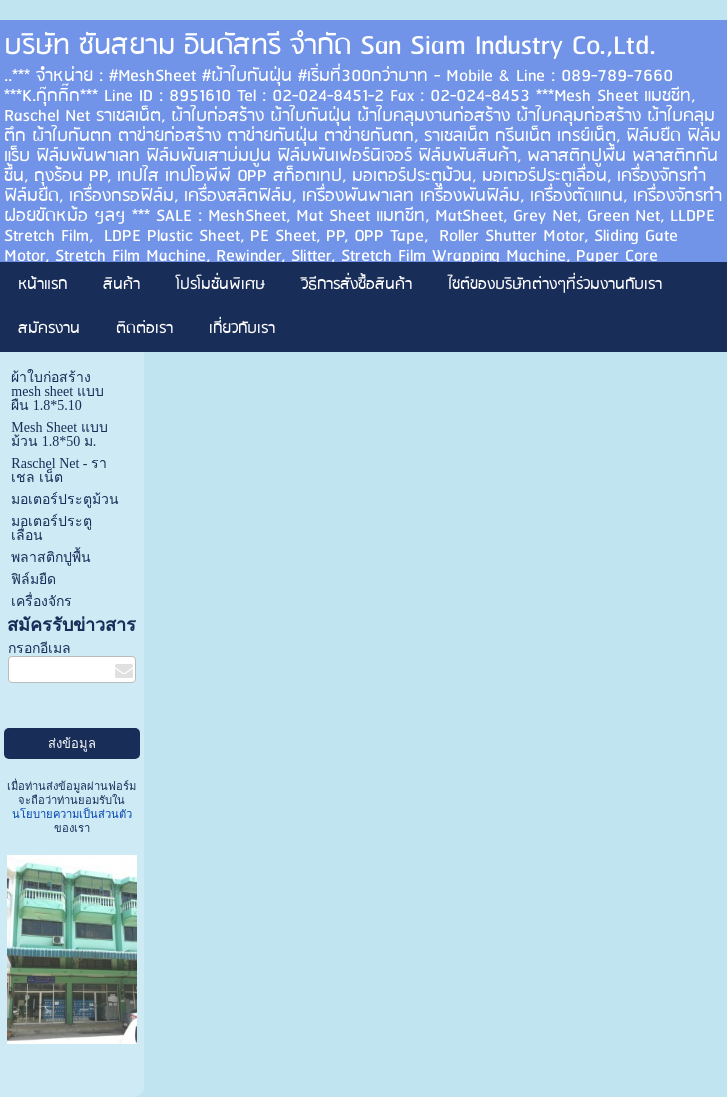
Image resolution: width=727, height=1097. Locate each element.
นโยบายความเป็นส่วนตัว (72, 814)
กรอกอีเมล (39, 648)
